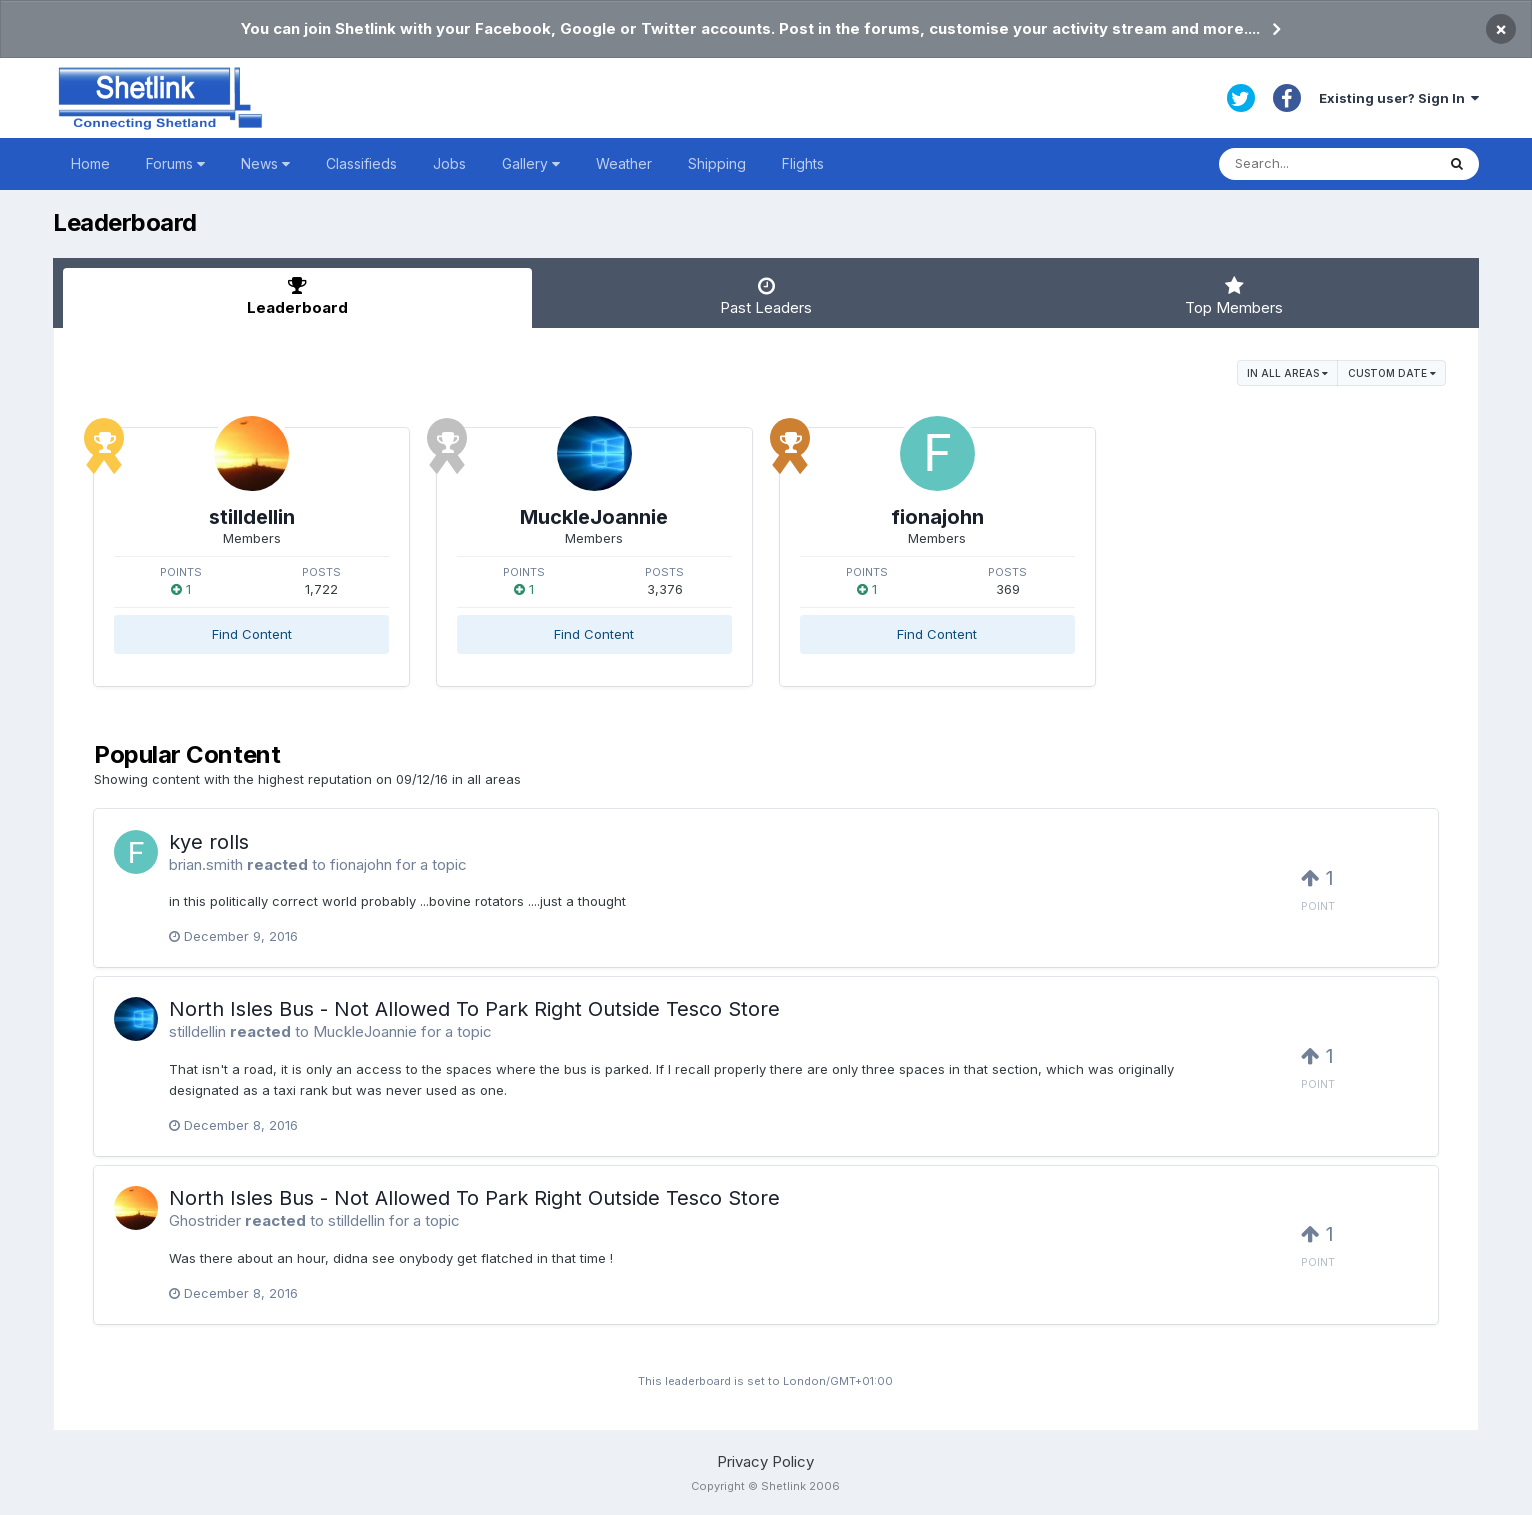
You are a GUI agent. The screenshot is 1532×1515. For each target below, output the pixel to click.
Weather (624, 163)
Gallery (531, 163)
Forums (175, 163)
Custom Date (1392, 373)
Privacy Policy (765, 1461)
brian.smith (206, 864)
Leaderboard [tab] (297, 296)
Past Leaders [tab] (766, 296)
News (265, 163)
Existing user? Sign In (1399, 98)
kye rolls (209, 842)
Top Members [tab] (1234, 296)
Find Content (252, 634)
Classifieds (361, 163)
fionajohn (937, 517)
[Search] (1327, 164)
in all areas (1287, 373)
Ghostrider (205, 1220)
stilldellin (252, 517)
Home (90, 163)
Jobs (449, 163)
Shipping (717, 163)
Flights (803, 163)
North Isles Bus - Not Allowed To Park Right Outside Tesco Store (474, 1009)
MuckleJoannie (594, 517)
